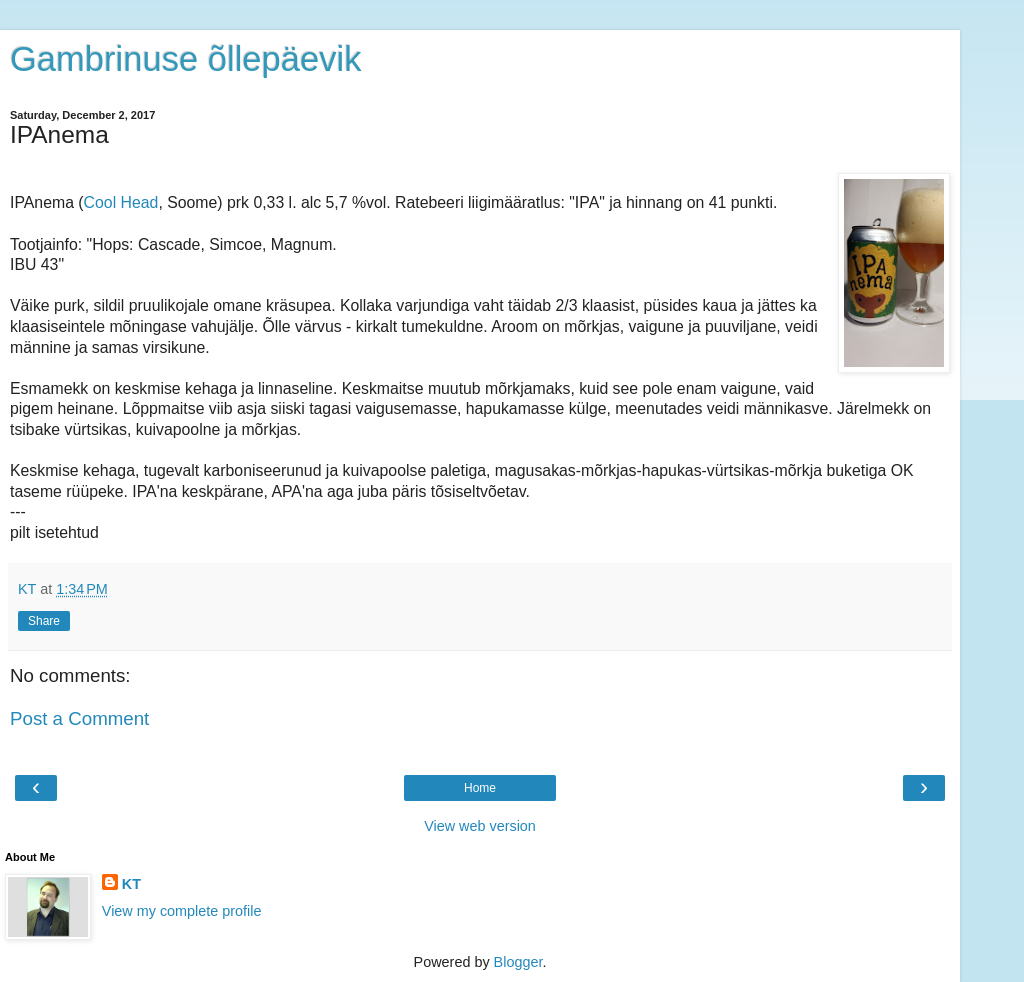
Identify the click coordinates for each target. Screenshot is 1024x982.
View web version (480, 826)
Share (44, 621)
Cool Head (121, 202)
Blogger (518, 962)
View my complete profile (182, 911)
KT (131, 884)
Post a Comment (79, 718)
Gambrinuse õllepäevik (185, 59)
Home (480, 788)
